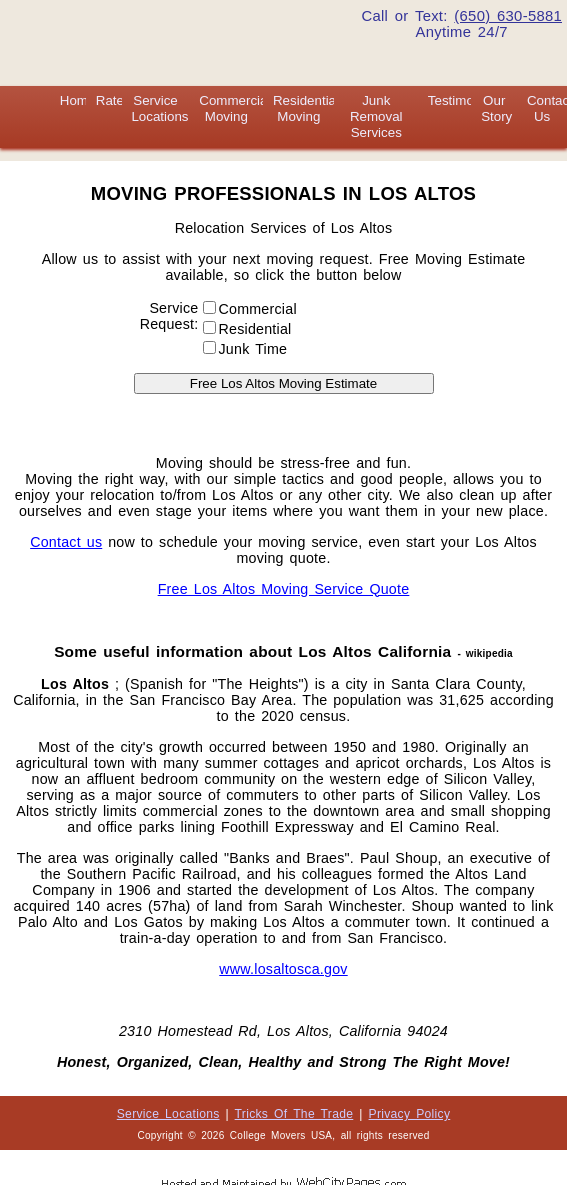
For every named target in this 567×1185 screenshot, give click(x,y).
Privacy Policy (410, 1114)
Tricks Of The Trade (294, 1114)
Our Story (496, 108)
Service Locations (159, 108)
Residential (250, 329)
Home (78, 100)
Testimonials (464, 100)
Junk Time (245, 349)
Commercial (253, 309)
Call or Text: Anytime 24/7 (461, 24)
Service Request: (169, 316)
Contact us (66, 542)
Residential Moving (306, 108)
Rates (113, 100)
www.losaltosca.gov (283, 969)
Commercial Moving (234, 108)
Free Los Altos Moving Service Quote (284, 589)
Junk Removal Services (376, 116)
